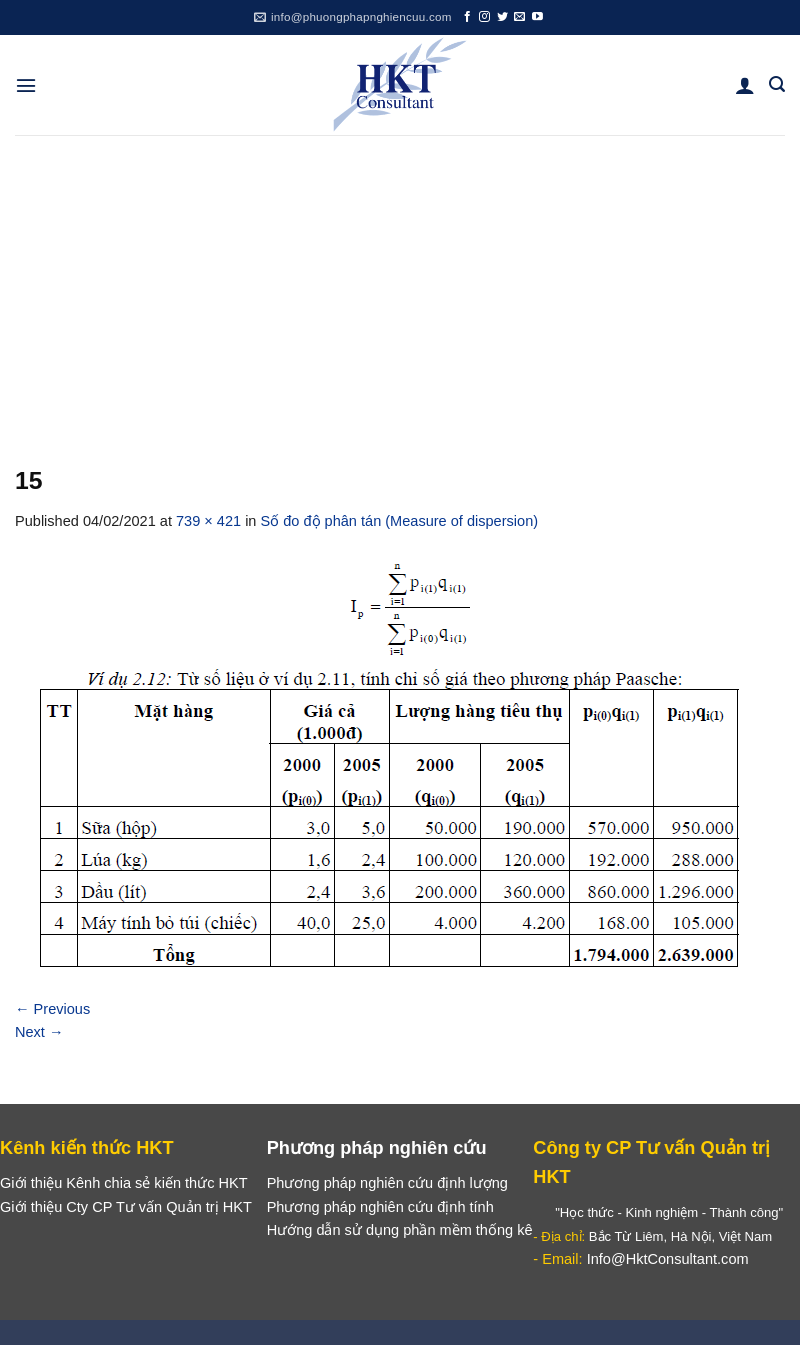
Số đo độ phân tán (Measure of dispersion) (400, 521)
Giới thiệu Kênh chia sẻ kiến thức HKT (124, 1183)
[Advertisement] (400, 285)
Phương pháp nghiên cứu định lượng (387, 1183)
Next (39, 1032)
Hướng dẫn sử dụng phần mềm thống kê (400, 1230)
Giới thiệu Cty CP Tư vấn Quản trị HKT (126, 1207)
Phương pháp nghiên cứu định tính (380, 1207)
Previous (52, 1009)
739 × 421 (208, 521)
